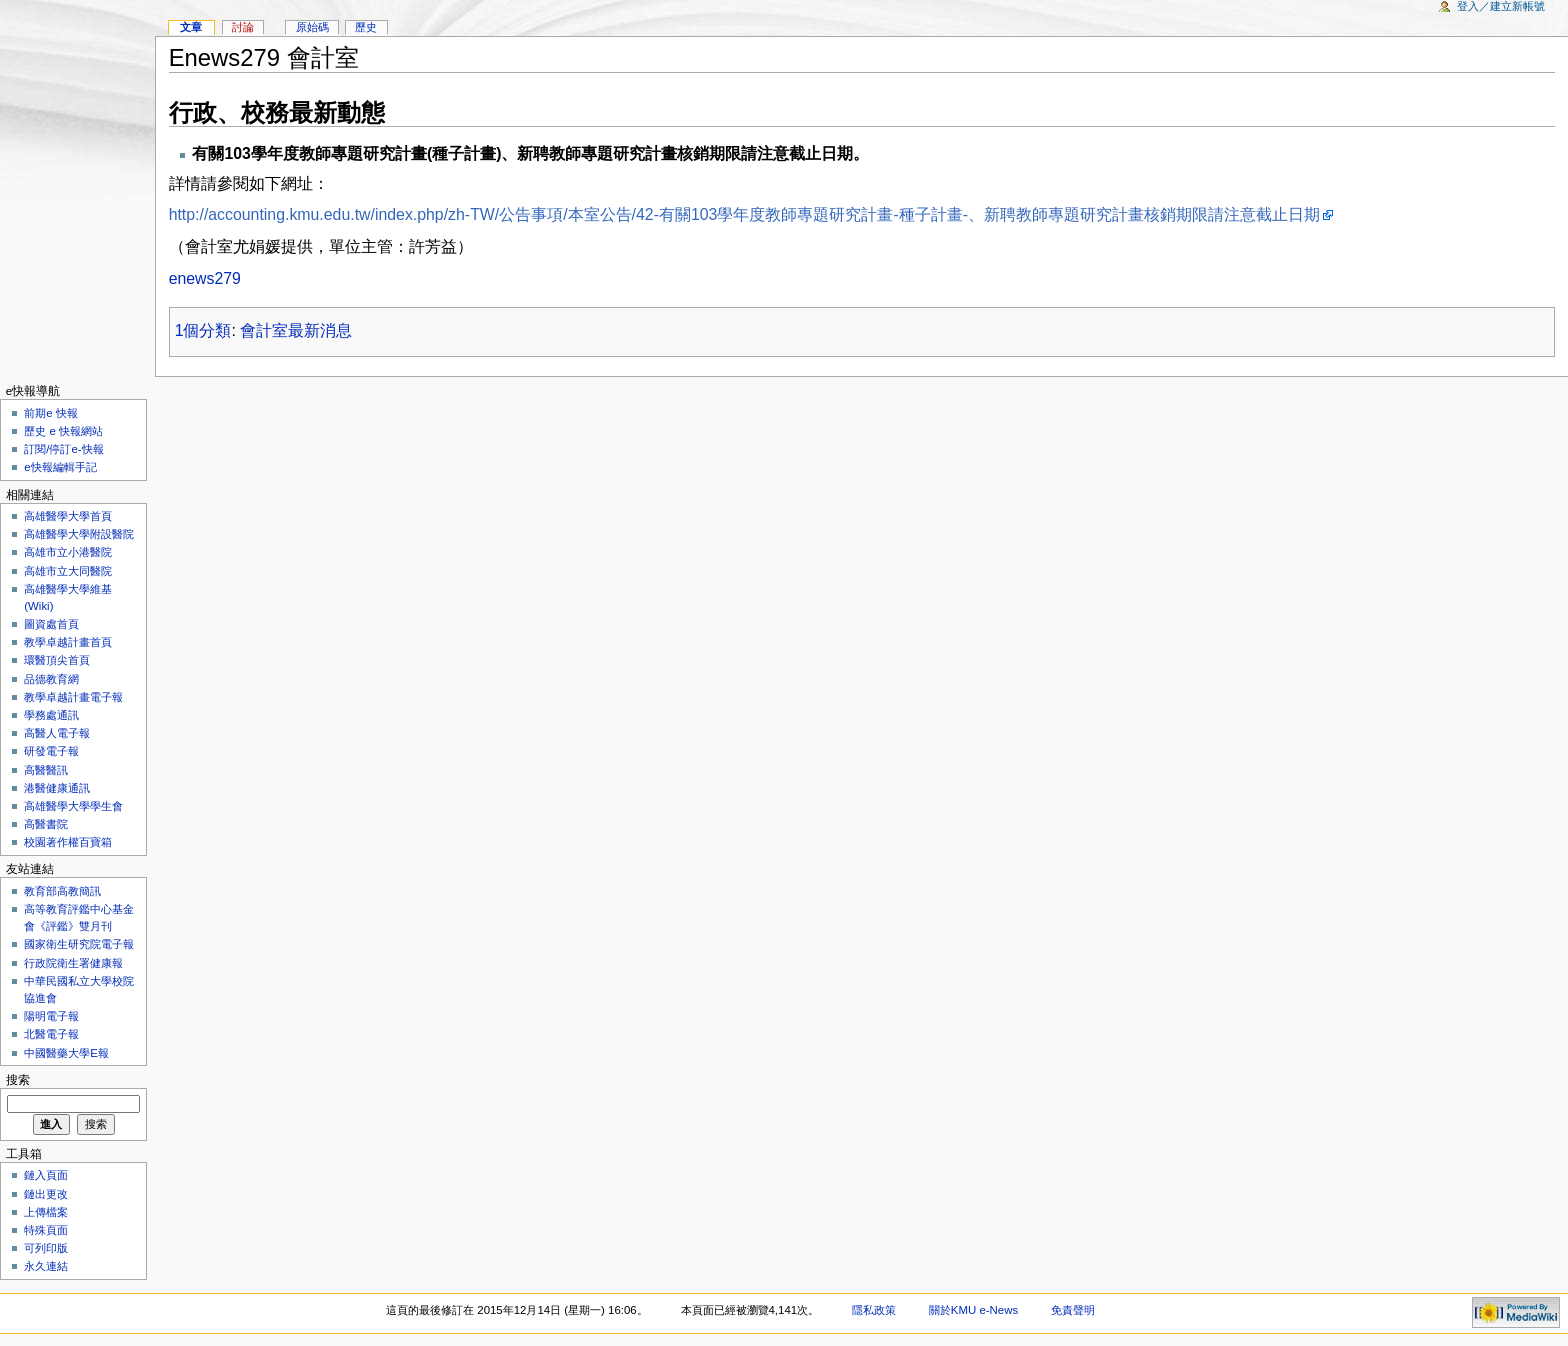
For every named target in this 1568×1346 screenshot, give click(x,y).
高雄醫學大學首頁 (68, 516)
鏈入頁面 (46, 1175)
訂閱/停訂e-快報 (63, 449)
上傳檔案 (46, 1212)
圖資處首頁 (51, 624)
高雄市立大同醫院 (68, 571)
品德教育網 (51, 679)
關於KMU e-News (973, 1310)
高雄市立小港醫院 (68, 552)
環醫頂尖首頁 (57, 660)
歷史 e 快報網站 (69, 431)
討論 (243, 27)
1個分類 (203, 330)
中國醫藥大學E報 (66, 1053)
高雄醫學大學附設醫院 (79, 534)
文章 (191, 27)
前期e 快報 (51, 413)
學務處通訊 (51, 715)
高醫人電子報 (57, 733)
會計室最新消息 (296, 330)
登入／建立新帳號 (1501, 6)
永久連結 (46, 1266)
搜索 (18, 1080)
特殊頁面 (46, 1230)
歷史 (366, 27)
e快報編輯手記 (60, 467)
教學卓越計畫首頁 (68, 642)
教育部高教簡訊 (62, 891)
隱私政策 (874, 1310)
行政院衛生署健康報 (73, 963)
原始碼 (312, 27)
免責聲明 (1073, 1310)
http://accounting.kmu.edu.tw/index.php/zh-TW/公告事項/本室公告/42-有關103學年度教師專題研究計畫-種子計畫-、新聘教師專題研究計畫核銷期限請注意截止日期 (744, 214)
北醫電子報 (51, 1034)
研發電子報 (51, 751)
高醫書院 (46, 824)
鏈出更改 (46, 1194)
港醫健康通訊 (57, 788)
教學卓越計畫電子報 (73, 697)
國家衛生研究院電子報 (79, 944)
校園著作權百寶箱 (68, 842)
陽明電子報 (51, 1016)
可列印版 (46, 1248)
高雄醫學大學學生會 (73, 806)
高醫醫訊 (46, 770)
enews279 (205, 278)
